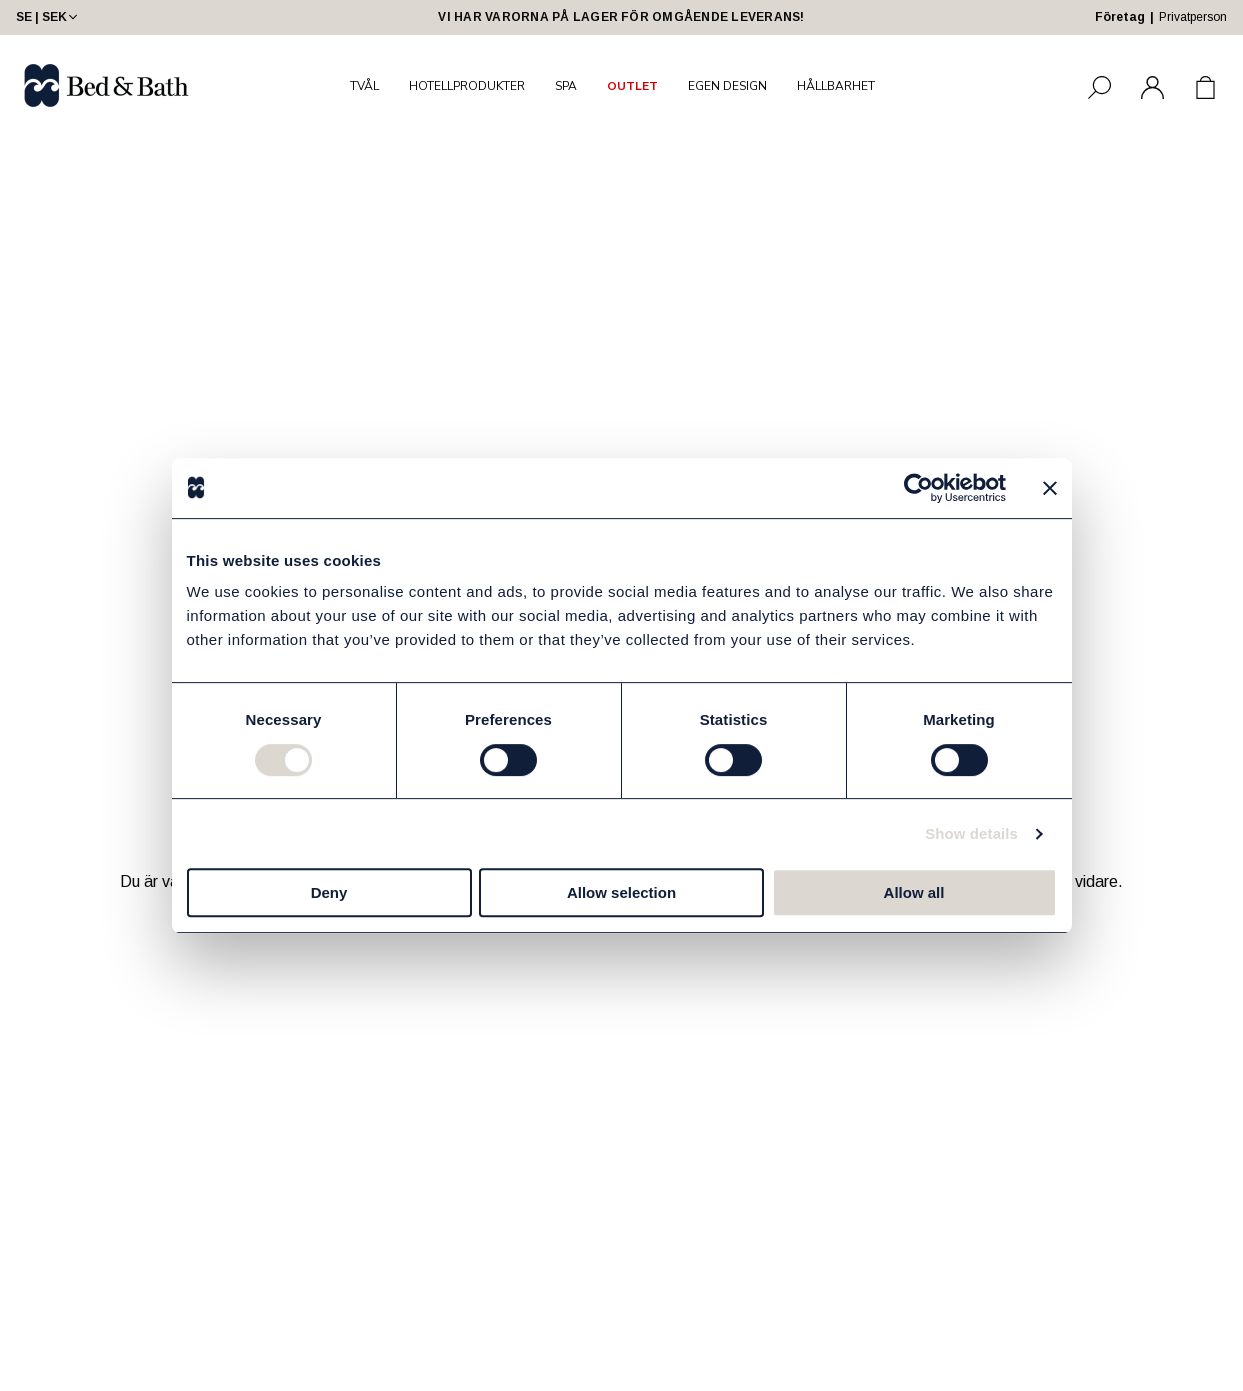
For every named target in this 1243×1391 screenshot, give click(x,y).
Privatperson (1193, 17)
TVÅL (364, 86)
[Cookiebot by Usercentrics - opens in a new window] (918, 488)
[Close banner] (1050, 488)
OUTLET (632, 86)
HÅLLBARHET (836, 86)
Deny (329, 892)
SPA (566, 86)
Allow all (914, 892)
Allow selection (621, 892)
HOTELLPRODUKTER (467, 86)
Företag (1120, 17)
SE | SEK (48, 17)
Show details (971, 833)
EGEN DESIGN (727, 86)
